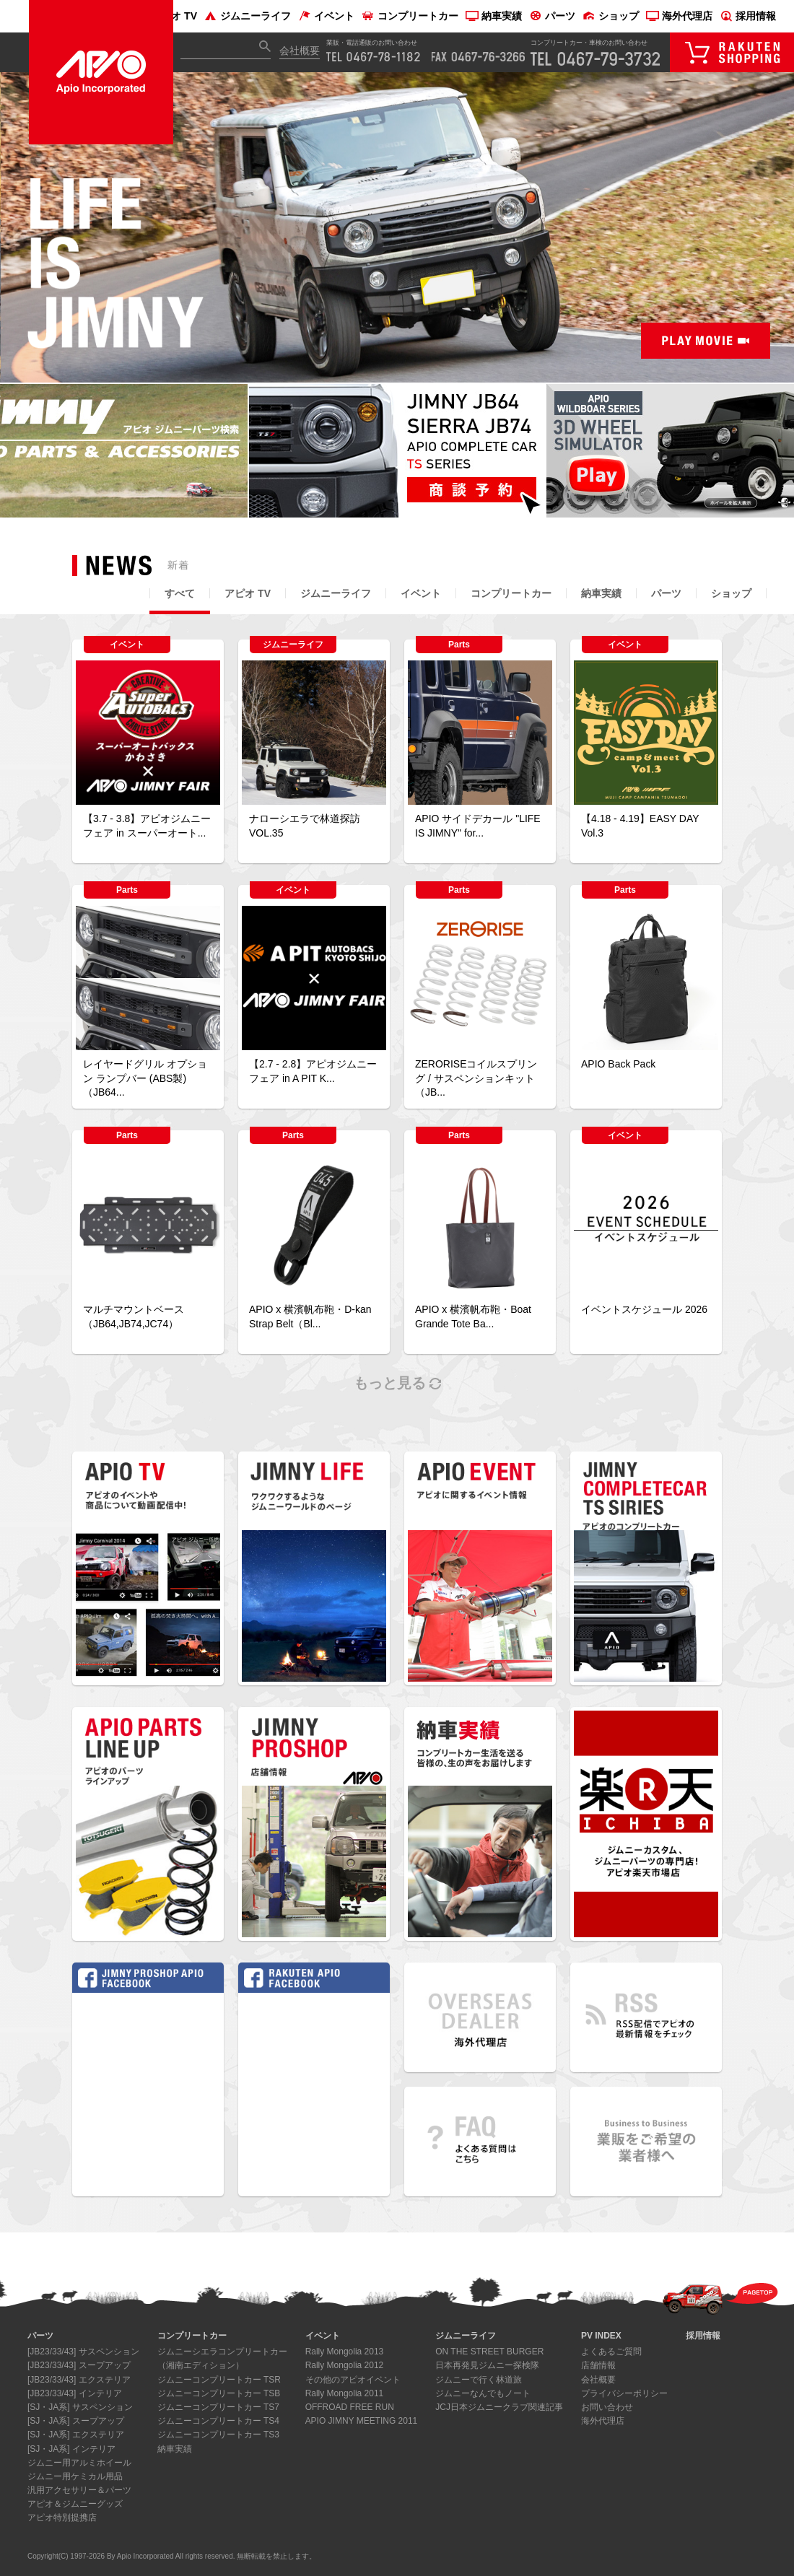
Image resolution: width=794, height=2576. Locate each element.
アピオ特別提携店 (62, 2517)
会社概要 (299, 50)
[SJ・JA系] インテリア (71, 2449)
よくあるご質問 (611, 2351)
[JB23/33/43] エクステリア (79, 2380)
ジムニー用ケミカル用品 (75, 2476)
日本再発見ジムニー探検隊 (487, 2365)
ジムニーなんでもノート (483, 2393)
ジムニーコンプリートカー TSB (219, 2393)
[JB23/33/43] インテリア (74, 2393)
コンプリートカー (410, 16)
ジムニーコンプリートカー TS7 (218, 2407)
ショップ (611, 16)
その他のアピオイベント (353, 2380)
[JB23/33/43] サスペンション (83, 2351)
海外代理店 (679, 16)
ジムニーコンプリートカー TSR (219, 2380)
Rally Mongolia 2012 (344, 2365)
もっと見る (397, 1383)
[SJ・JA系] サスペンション (80, 2407)
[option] (397, 228)
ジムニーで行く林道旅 (478, 2380)
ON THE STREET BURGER (489, 2351)
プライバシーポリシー (624, 2393)
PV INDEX (601, 2336)
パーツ (552, 16)
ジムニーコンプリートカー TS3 (218, 2434)
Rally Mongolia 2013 (344, 2351)
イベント (326, 16)
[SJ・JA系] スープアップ (75, 2421)
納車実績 (494, 16)
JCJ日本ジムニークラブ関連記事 (499, 2407)
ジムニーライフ (247, 16)
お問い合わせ (607, 2407)
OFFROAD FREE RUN (349, 2407)
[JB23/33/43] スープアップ (79, 2365)
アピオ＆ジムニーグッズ (75, 2504)
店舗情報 (598, 2365)
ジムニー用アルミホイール (79, 2463)
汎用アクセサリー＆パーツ (79, 2490)
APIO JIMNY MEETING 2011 (361, 2421)
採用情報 (748, 16)
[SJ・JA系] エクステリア (75, 2434)
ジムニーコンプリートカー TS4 (218, 2421)
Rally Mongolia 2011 (344, 2393)
